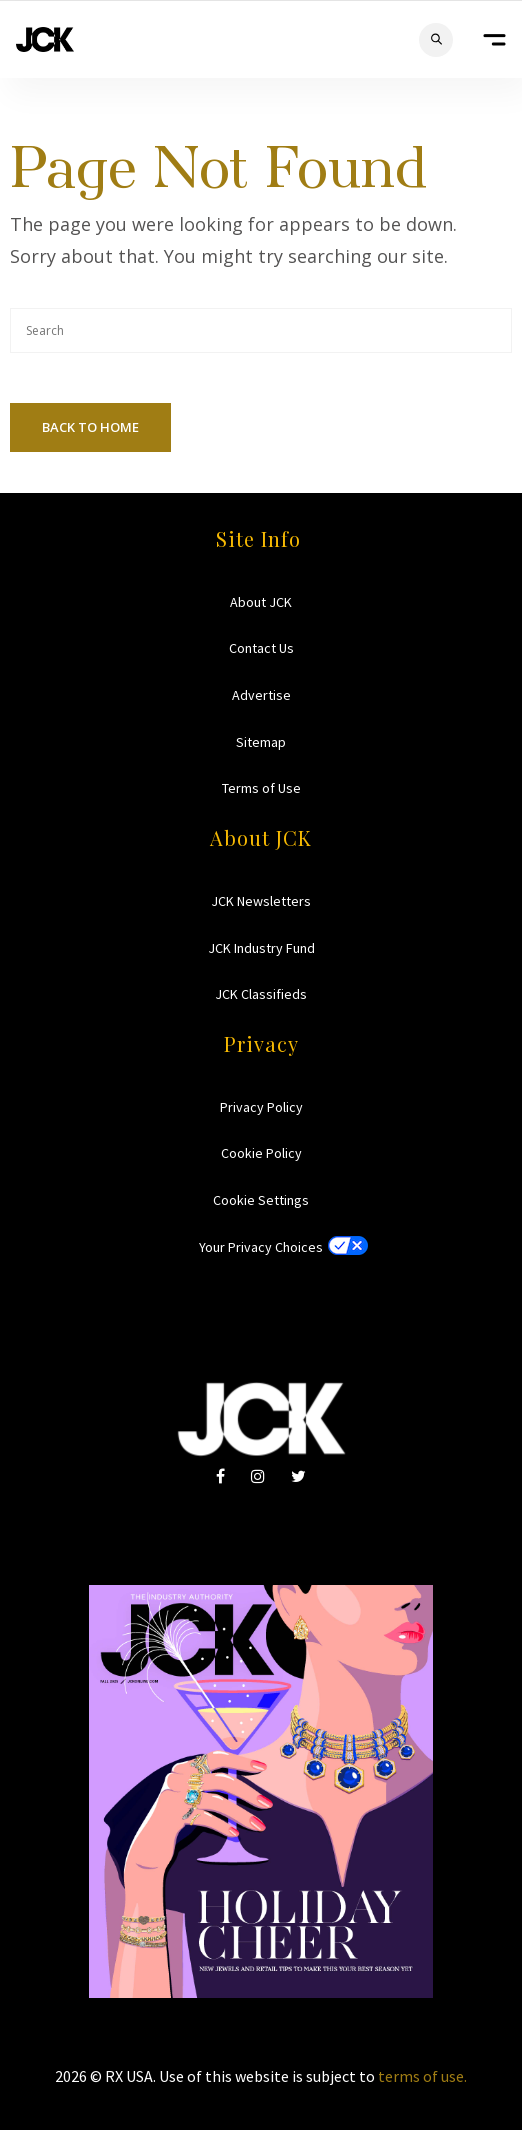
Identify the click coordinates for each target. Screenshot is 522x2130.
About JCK (261, 602)
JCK (45, 39)
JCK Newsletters (261, 901)
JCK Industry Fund (261, 948)
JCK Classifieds (261, 994)
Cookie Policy (261, 1153)
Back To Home (90, 427)
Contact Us (261, 648)
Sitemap (261, 742)
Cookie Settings (261, 1200)
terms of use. (422, 2076)
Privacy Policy (261, 1107)
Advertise (261, 695)
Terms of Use (261, 788)
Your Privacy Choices (261, 1247)
